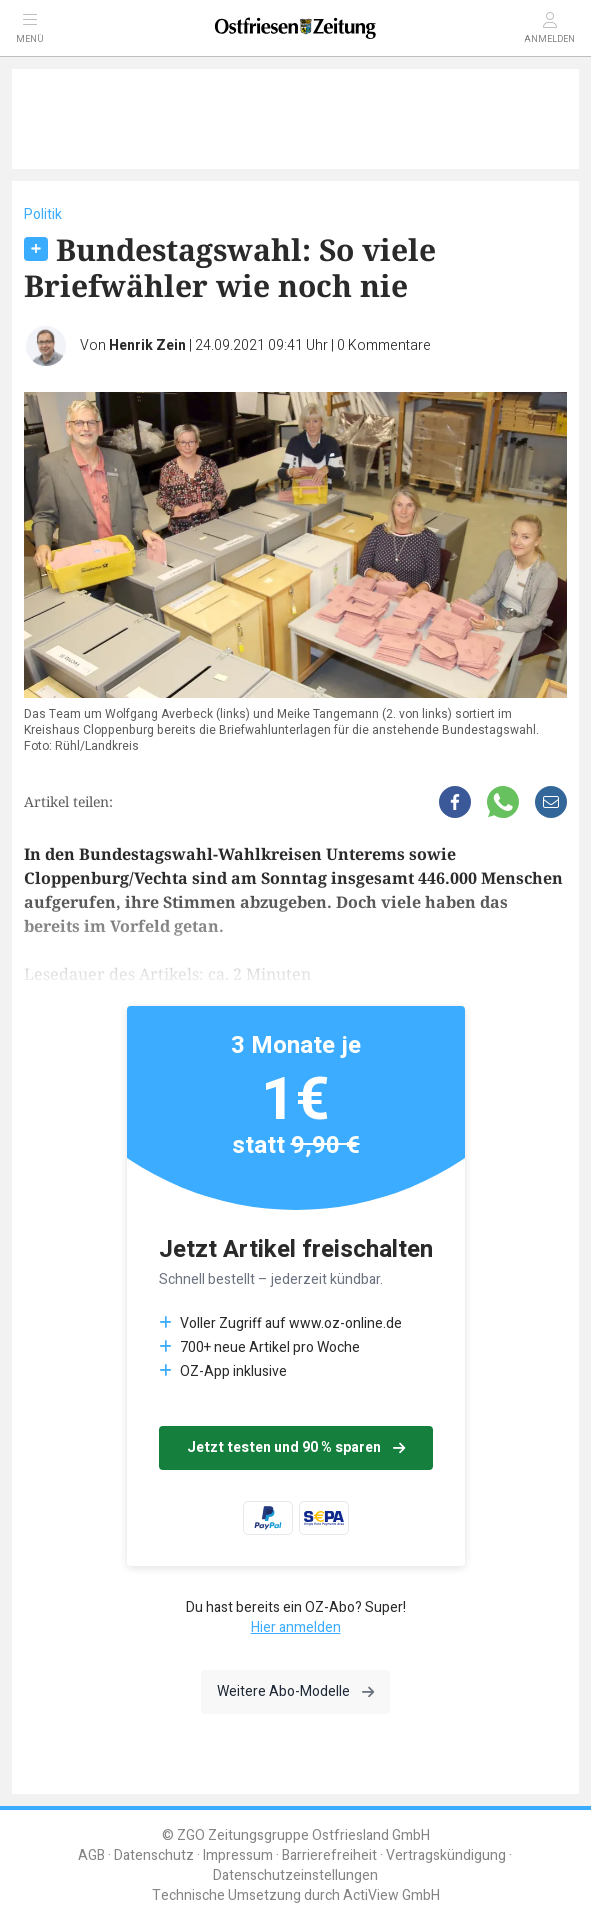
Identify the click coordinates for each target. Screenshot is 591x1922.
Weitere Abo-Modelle (295, 1691)
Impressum (238, 1855)
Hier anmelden (296, 1627)
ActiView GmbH (391, 1895)
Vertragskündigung (446, 1855)
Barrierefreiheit (329, 1855)
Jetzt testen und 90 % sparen (296, 1447)
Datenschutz (154, 1855)
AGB (91, 1855)
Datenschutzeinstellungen (295, 1875)
